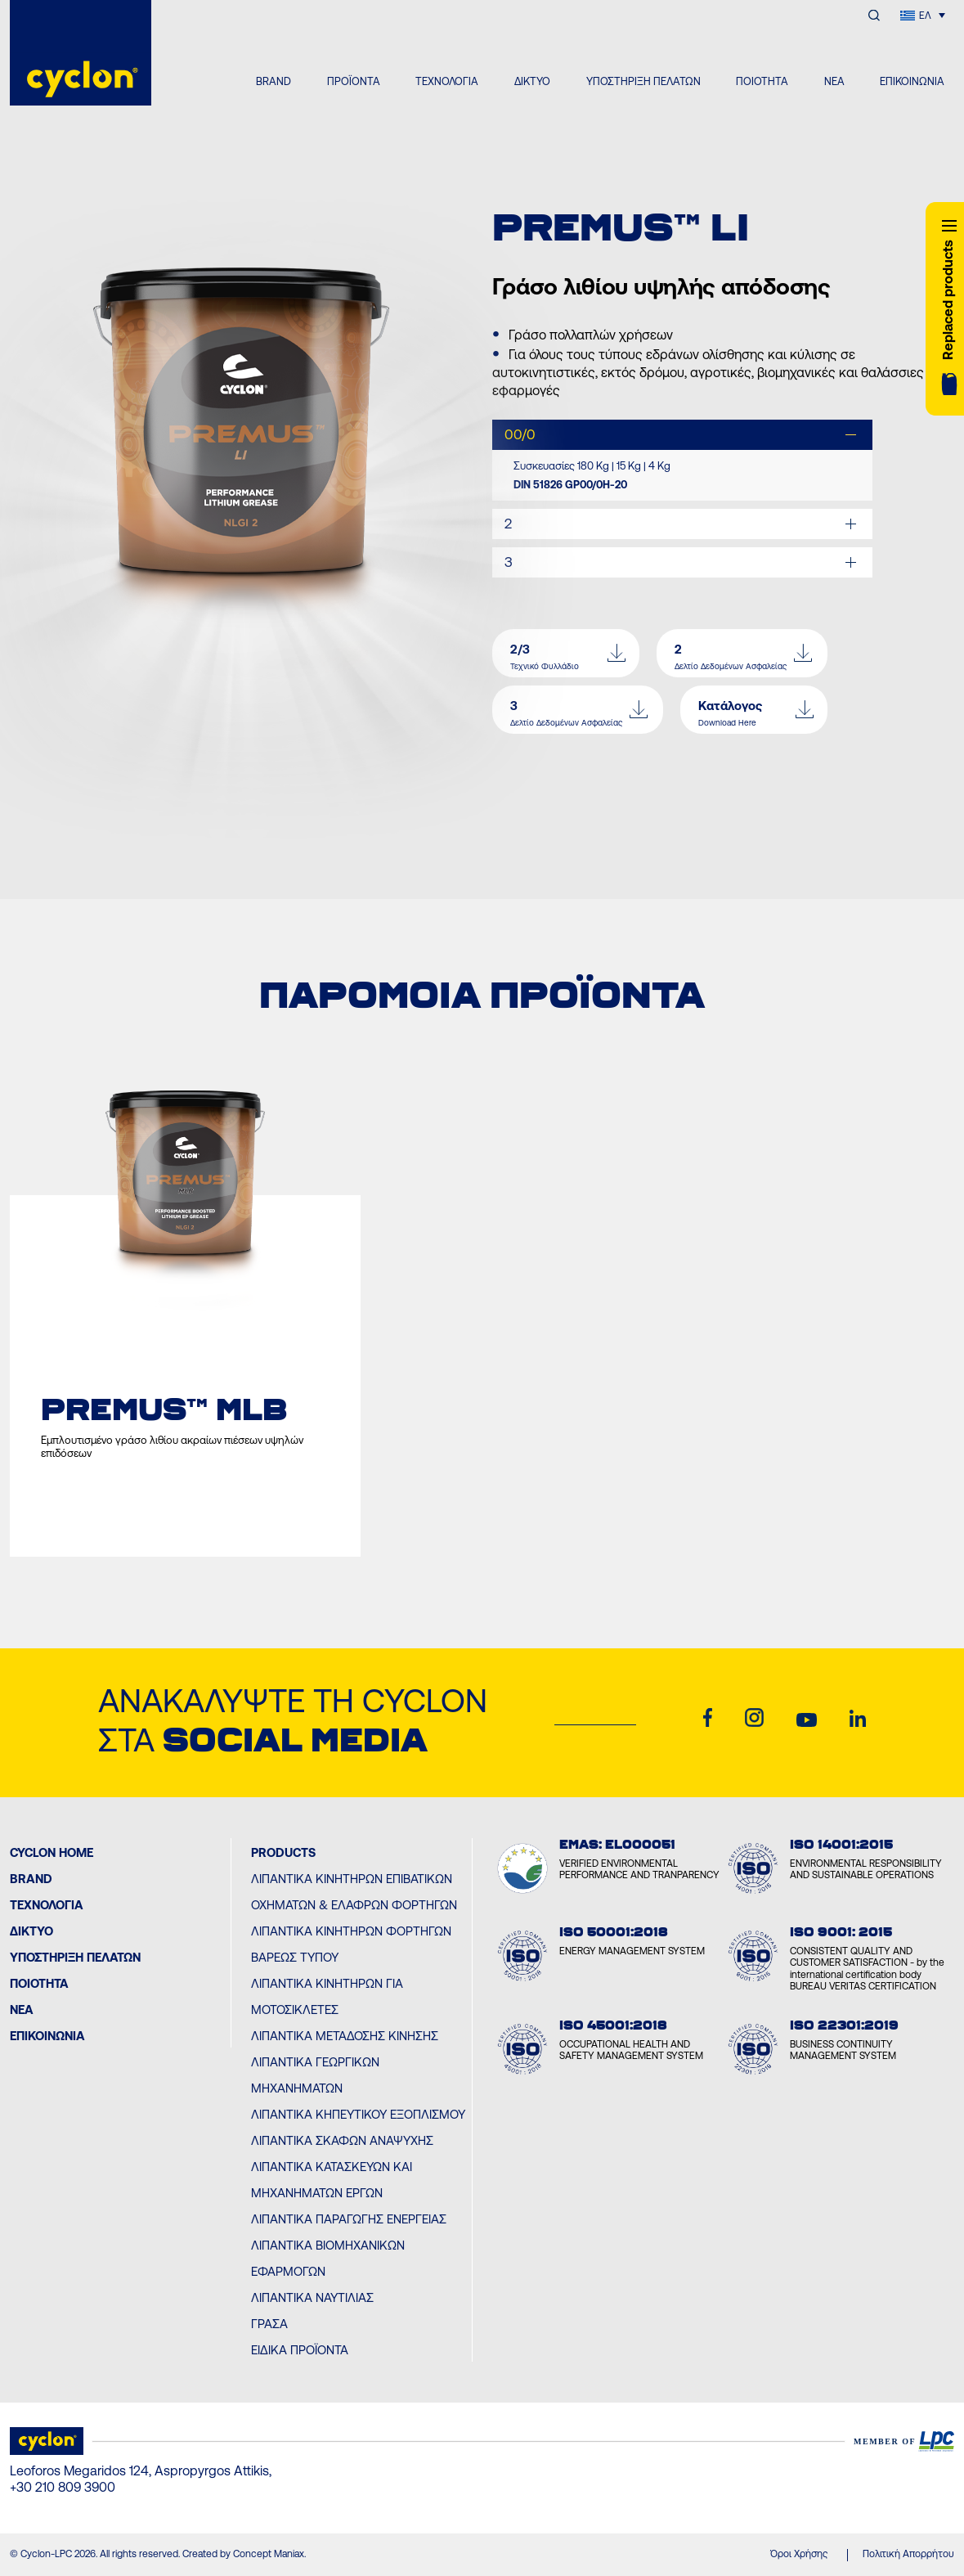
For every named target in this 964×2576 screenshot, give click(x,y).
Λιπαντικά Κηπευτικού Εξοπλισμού (358, 2114)
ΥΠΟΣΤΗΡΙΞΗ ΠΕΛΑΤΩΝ (643, 81)
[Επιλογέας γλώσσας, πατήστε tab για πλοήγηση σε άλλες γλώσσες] (922, 15)
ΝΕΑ (834, 81)
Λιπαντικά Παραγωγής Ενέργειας (348, 2219)
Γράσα (269, 2324)
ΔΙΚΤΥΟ (532, 81)
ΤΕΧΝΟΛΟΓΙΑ (446, 81)
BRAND (273, 81)
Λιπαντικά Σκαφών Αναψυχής (342, 2140)
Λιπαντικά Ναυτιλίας (312, 2297)
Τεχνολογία (46, 1905)
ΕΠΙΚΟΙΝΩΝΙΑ (912, 81)
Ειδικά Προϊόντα (299, 2350)
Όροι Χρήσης (799, 2554)
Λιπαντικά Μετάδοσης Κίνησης (344, 2036)
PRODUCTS (283, 1852)
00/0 (520, 434)
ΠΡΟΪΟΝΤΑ (353, 81)
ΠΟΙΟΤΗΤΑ (762, 81)
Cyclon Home (51, 1852)
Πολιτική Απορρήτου (908, 2554)
